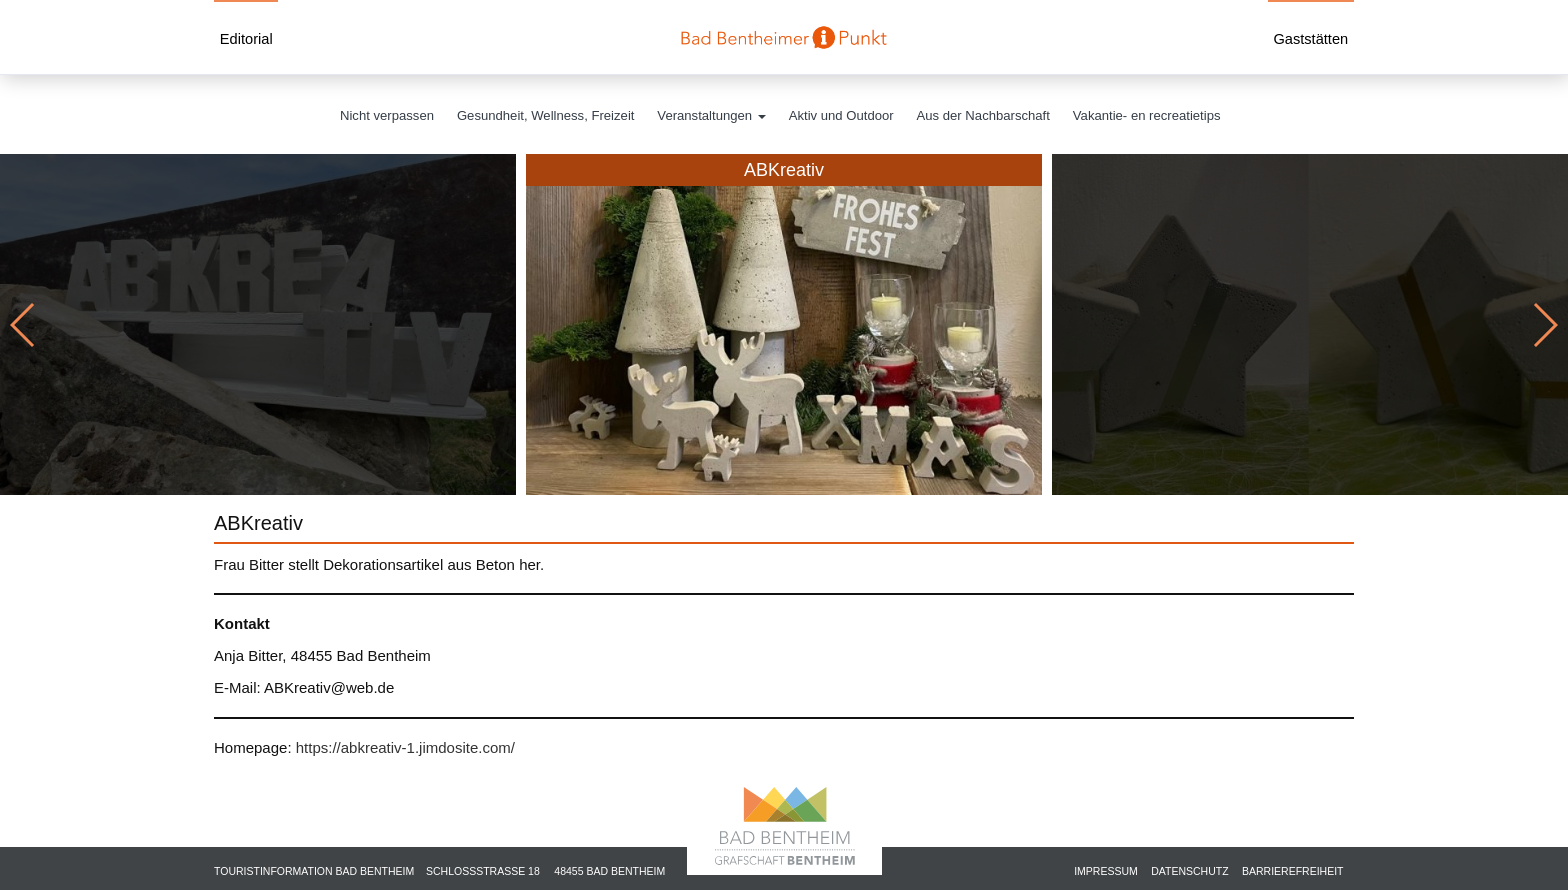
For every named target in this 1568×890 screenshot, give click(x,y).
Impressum (1106, 871)
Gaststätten (1310, 39)
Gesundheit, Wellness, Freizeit (546, 115)
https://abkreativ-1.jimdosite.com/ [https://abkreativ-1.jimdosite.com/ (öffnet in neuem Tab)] (405, 747)
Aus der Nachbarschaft (983, 115)
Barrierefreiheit (1293, 871)
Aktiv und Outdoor (841, 115)
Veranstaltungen (711, 115)
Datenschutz (1189, 871)
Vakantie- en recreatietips (1147, 115)
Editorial (246, 39)
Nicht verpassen (387, 115)
